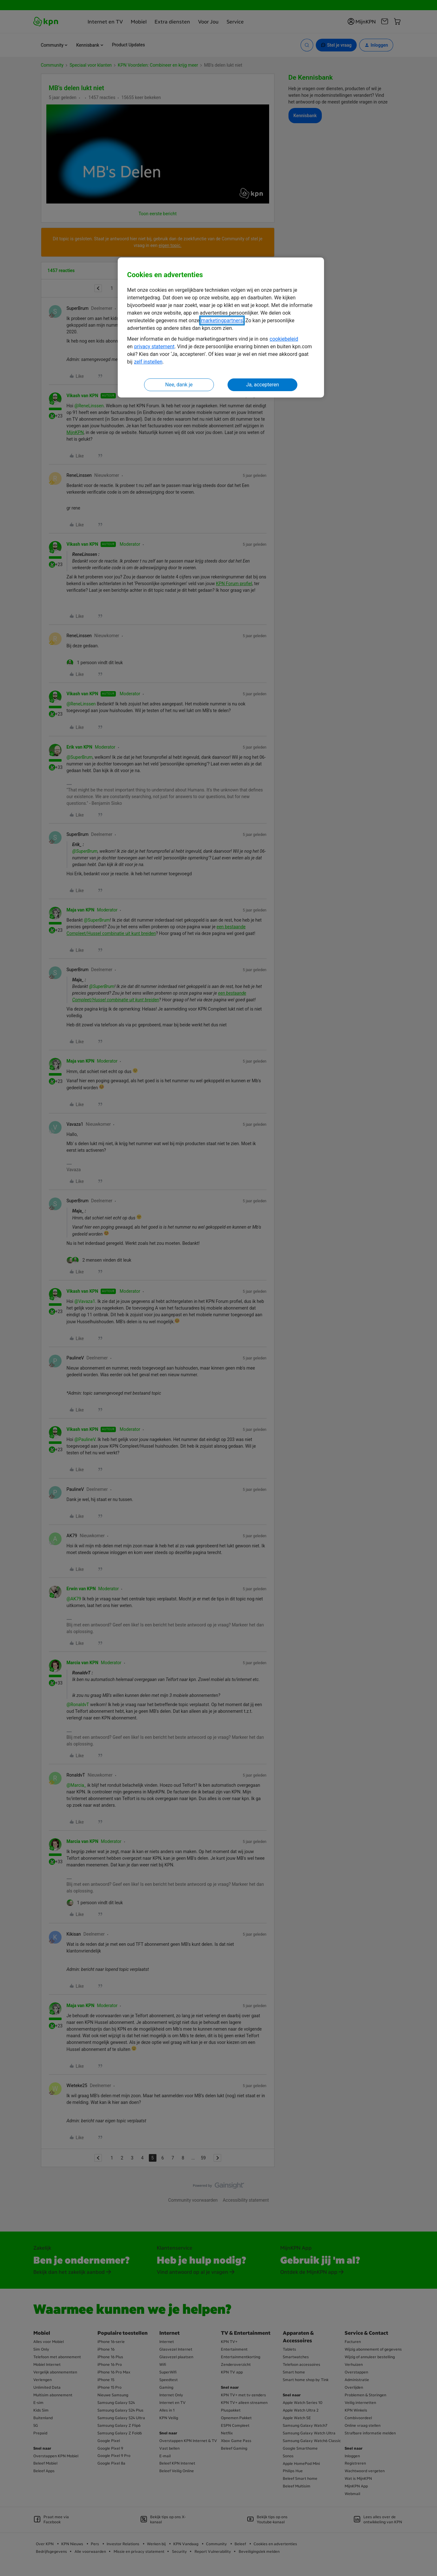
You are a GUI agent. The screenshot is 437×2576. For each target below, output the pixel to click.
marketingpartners (222, 320)
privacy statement (154, 347)
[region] (221, 327)
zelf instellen (148, 362)
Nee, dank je (179, 385)
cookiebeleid (284, 339)
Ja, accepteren (262, 385)
